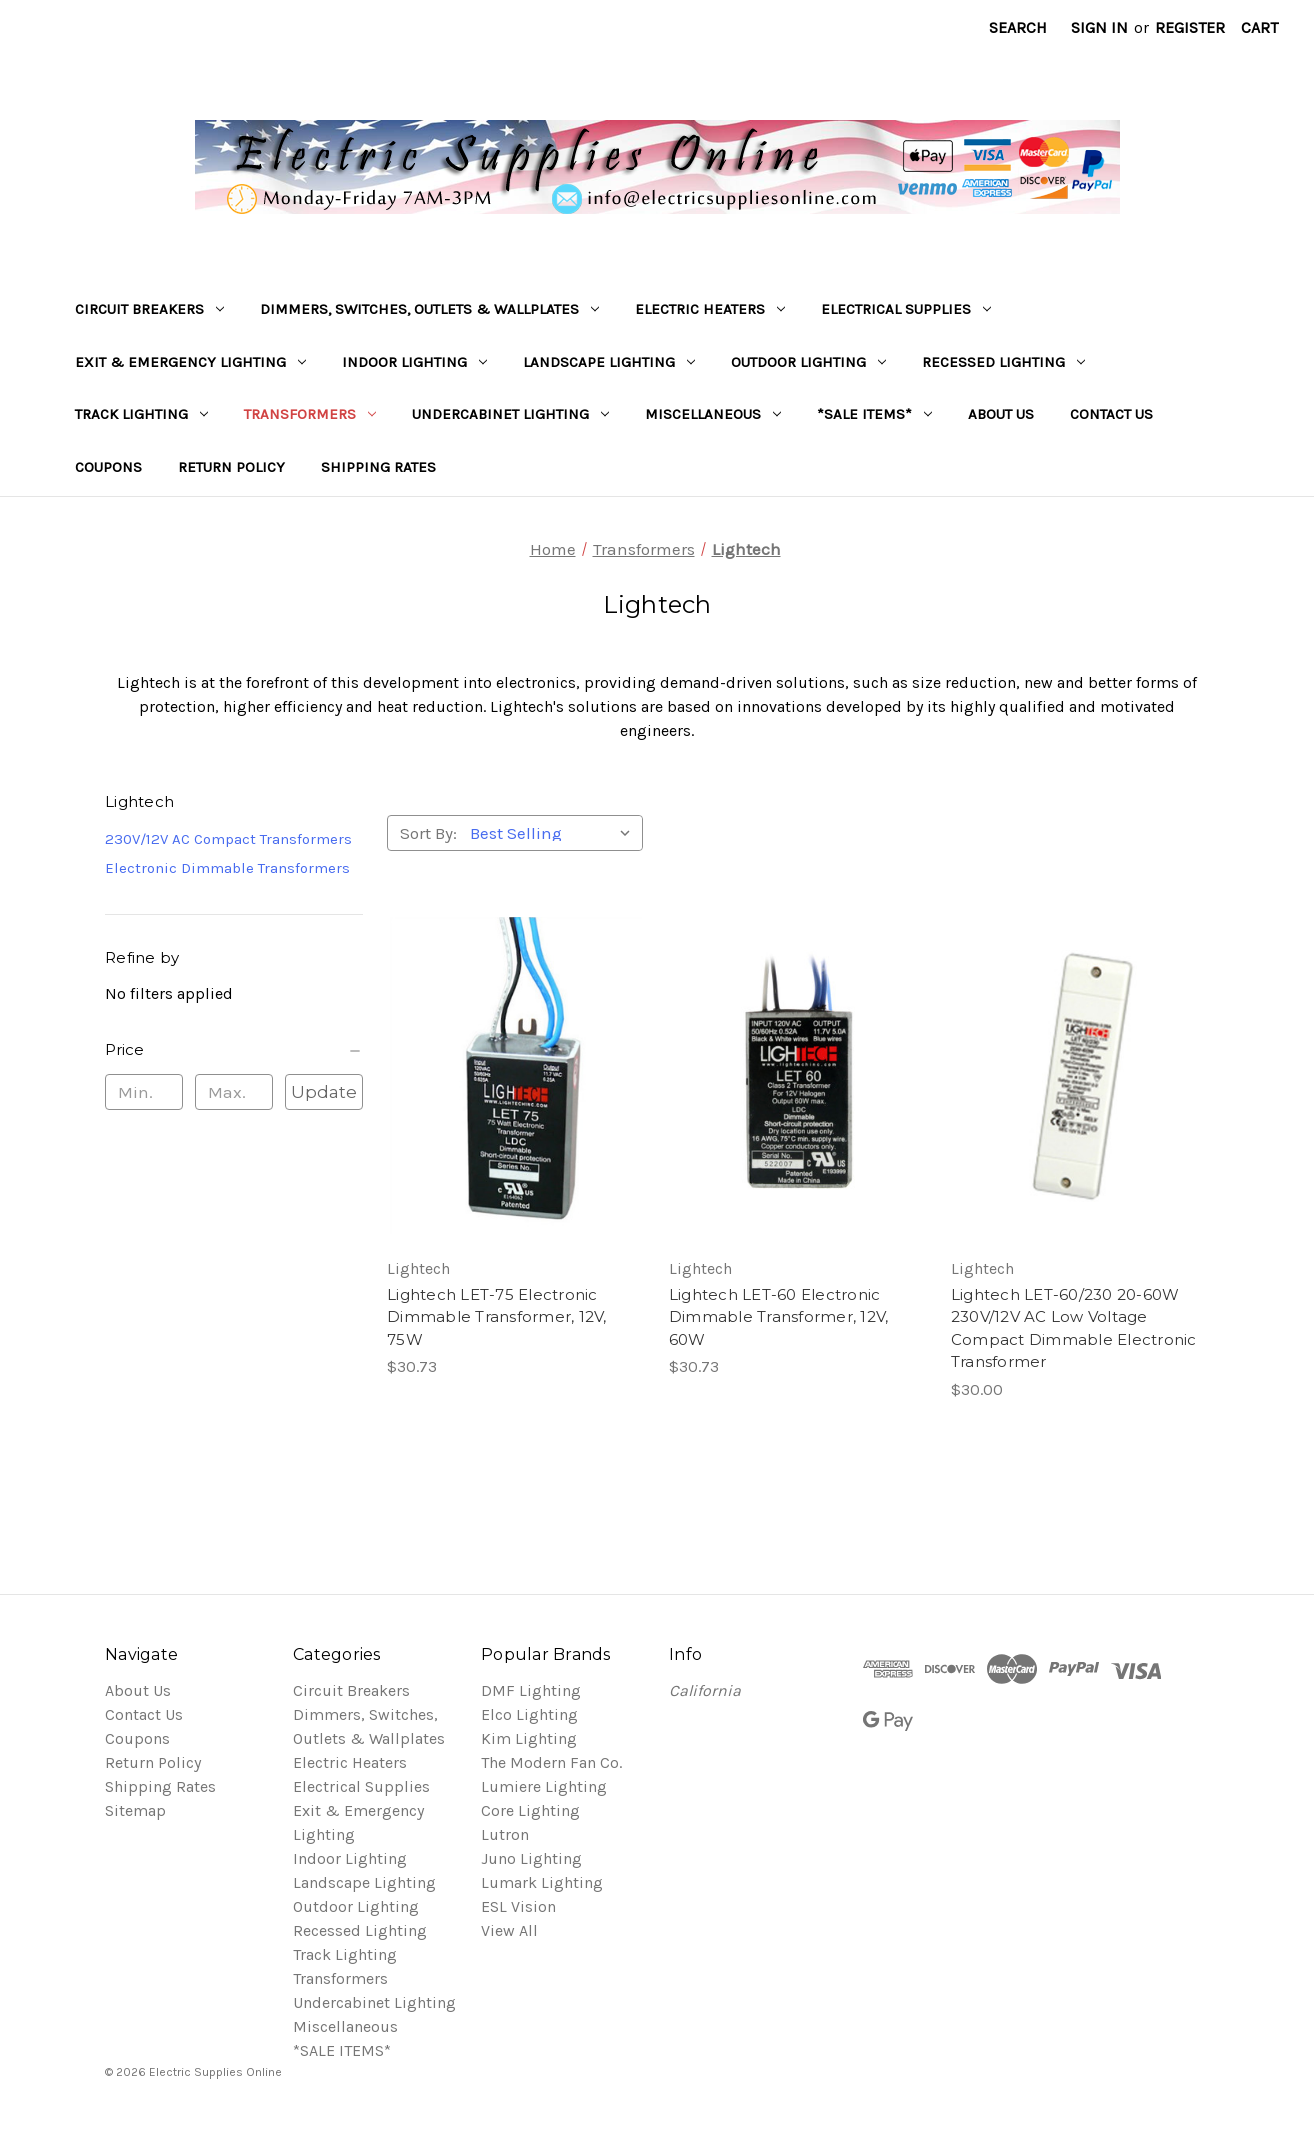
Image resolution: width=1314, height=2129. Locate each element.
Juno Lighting (531, 1858)
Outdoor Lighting (808, 362)
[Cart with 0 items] (1259, 28)
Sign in (1099, 27)
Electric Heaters (710, 309)
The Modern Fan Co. (551, 1762)
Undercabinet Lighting (510, 414)
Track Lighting (141, 414)
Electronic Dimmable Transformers (227, 868)
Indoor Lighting (414, 362)
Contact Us (1111, 414)
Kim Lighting (529, 1738)
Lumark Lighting (542, 1882)
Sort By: (428, 833)
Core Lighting (530, 1810)
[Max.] (234, 1092)
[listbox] (554, 833)
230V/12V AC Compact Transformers (228, 839)
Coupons (108, 467)
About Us (1001, 414)
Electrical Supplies (906, 309)
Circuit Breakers (149, 309)
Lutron (505, 1834)
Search (1018, 27)
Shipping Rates (378, 467)
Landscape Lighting (609, 362)
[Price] (234, 1050)
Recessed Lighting (1003, 362)
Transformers (310, 414)
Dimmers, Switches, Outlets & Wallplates (429, 309)
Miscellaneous (713, 414)
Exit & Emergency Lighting (190, 362)
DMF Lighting (531, 1690)
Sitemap (135, 1810)
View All (509, 1930)
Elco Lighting (529, 1714)
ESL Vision (518, 1906)
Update (324, 1092)
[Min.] (144, 1092)
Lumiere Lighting (544, 1786)
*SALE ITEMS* (874, 414)
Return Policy (231, 467)
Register (1190, 27)
